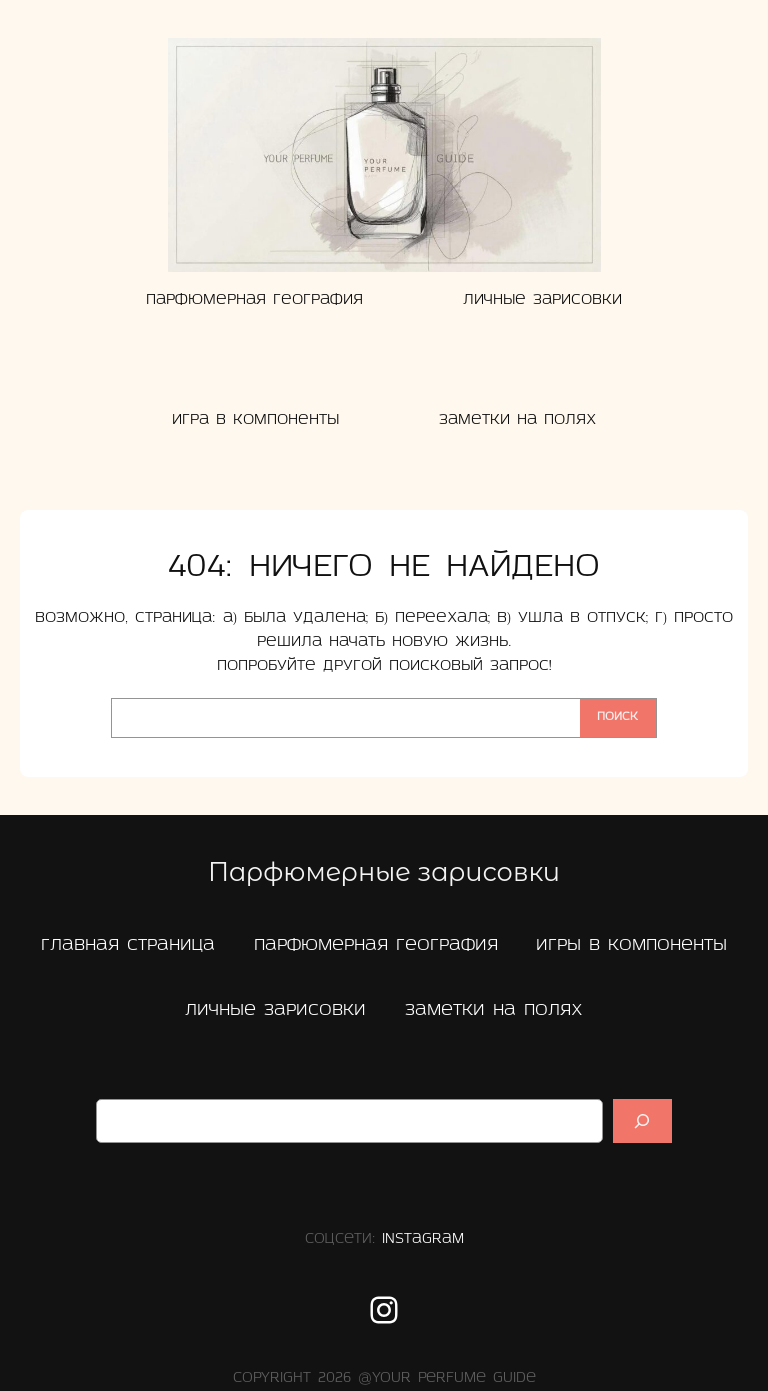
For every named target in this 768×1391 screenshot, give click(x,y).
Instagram (423, 1239)
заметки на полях (494, 1010)
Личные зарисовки (275, 1010)
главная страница (128, 945)
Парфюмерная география (376, 945)
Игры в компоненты (631, 945)
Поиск (617, 717)
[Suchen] (642, 1121)
